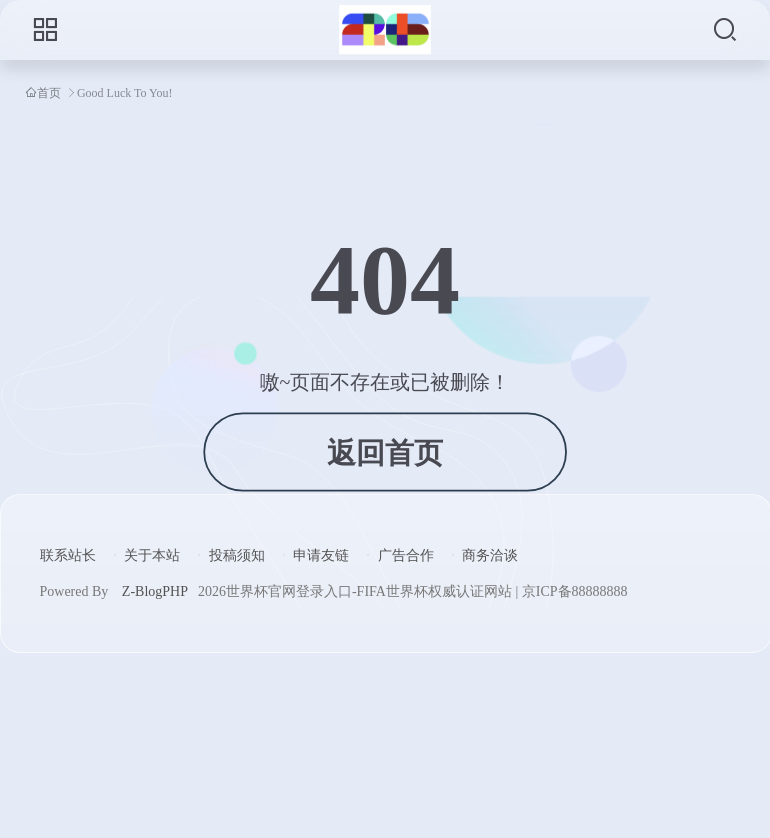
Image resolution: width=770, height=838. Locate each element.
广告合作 (406, 555)
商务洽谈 (490, 555)
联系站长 (68, 555)
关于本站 (152, 555)
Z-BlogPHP (155, 591)
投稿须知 (237, 555)
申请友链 (321, 555)
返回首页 (384, 452)
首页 (49, 92)
